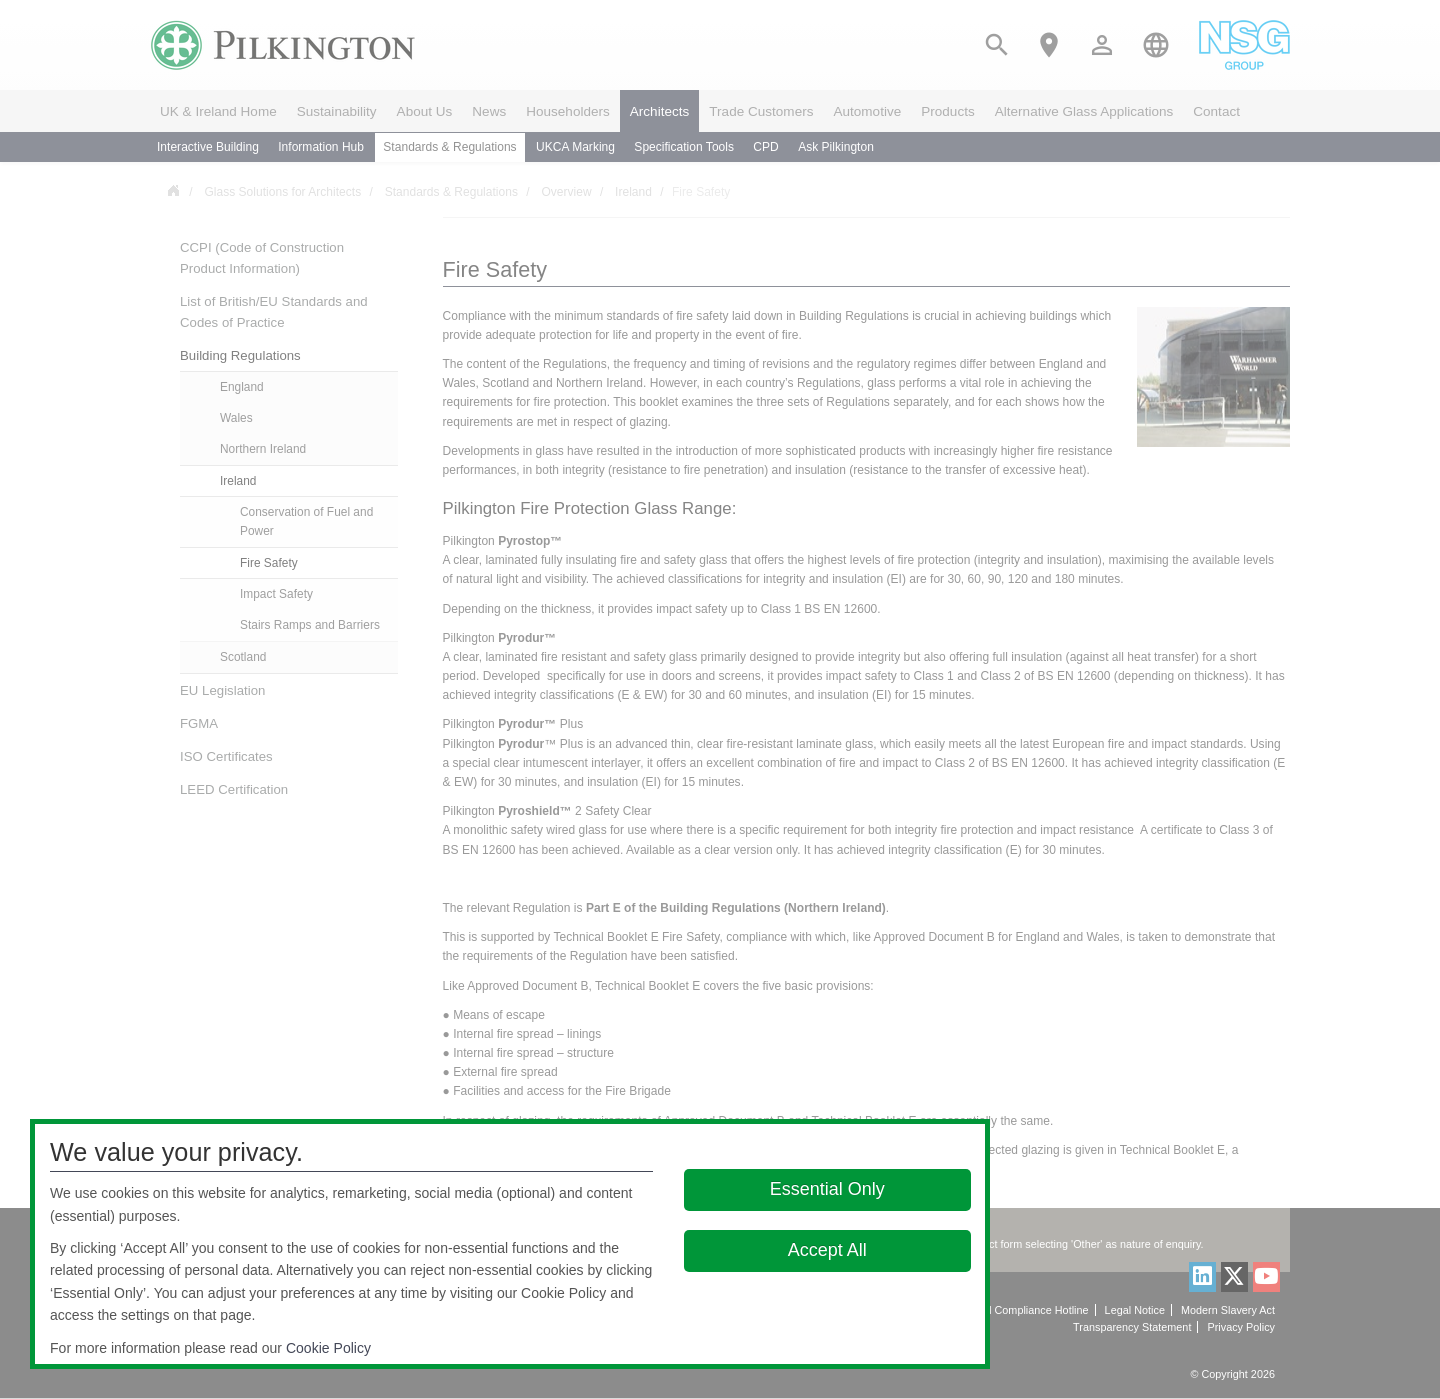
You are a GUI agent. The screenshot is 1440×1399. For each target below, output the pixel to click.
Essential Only (827, 1189)
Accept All (827, 1250)
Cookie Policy (328, 1348)
